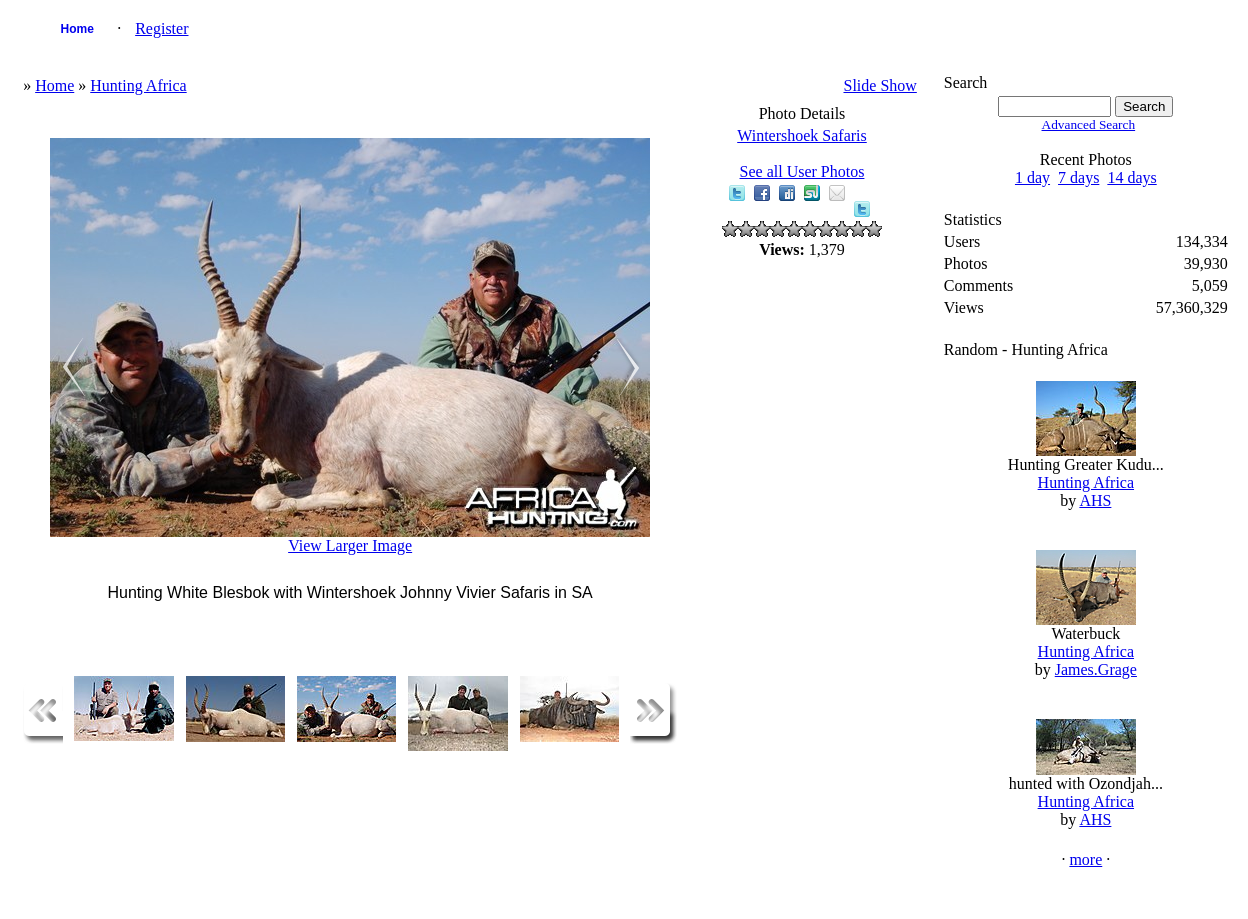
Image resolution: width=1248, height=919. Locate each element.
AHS (1095, 500)
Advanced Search (1089, 124)
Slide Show (879, 85)
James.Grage (1096, 669)
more (1085, 859)
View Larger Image (350, 545)
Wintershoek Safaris (802, 135)
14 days (1131, 177)
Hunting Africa (138, 85)
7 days (1078, 177)
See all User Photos (802, 171)
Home (76, 29)
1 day (1032, 177)
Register (161, 28)
